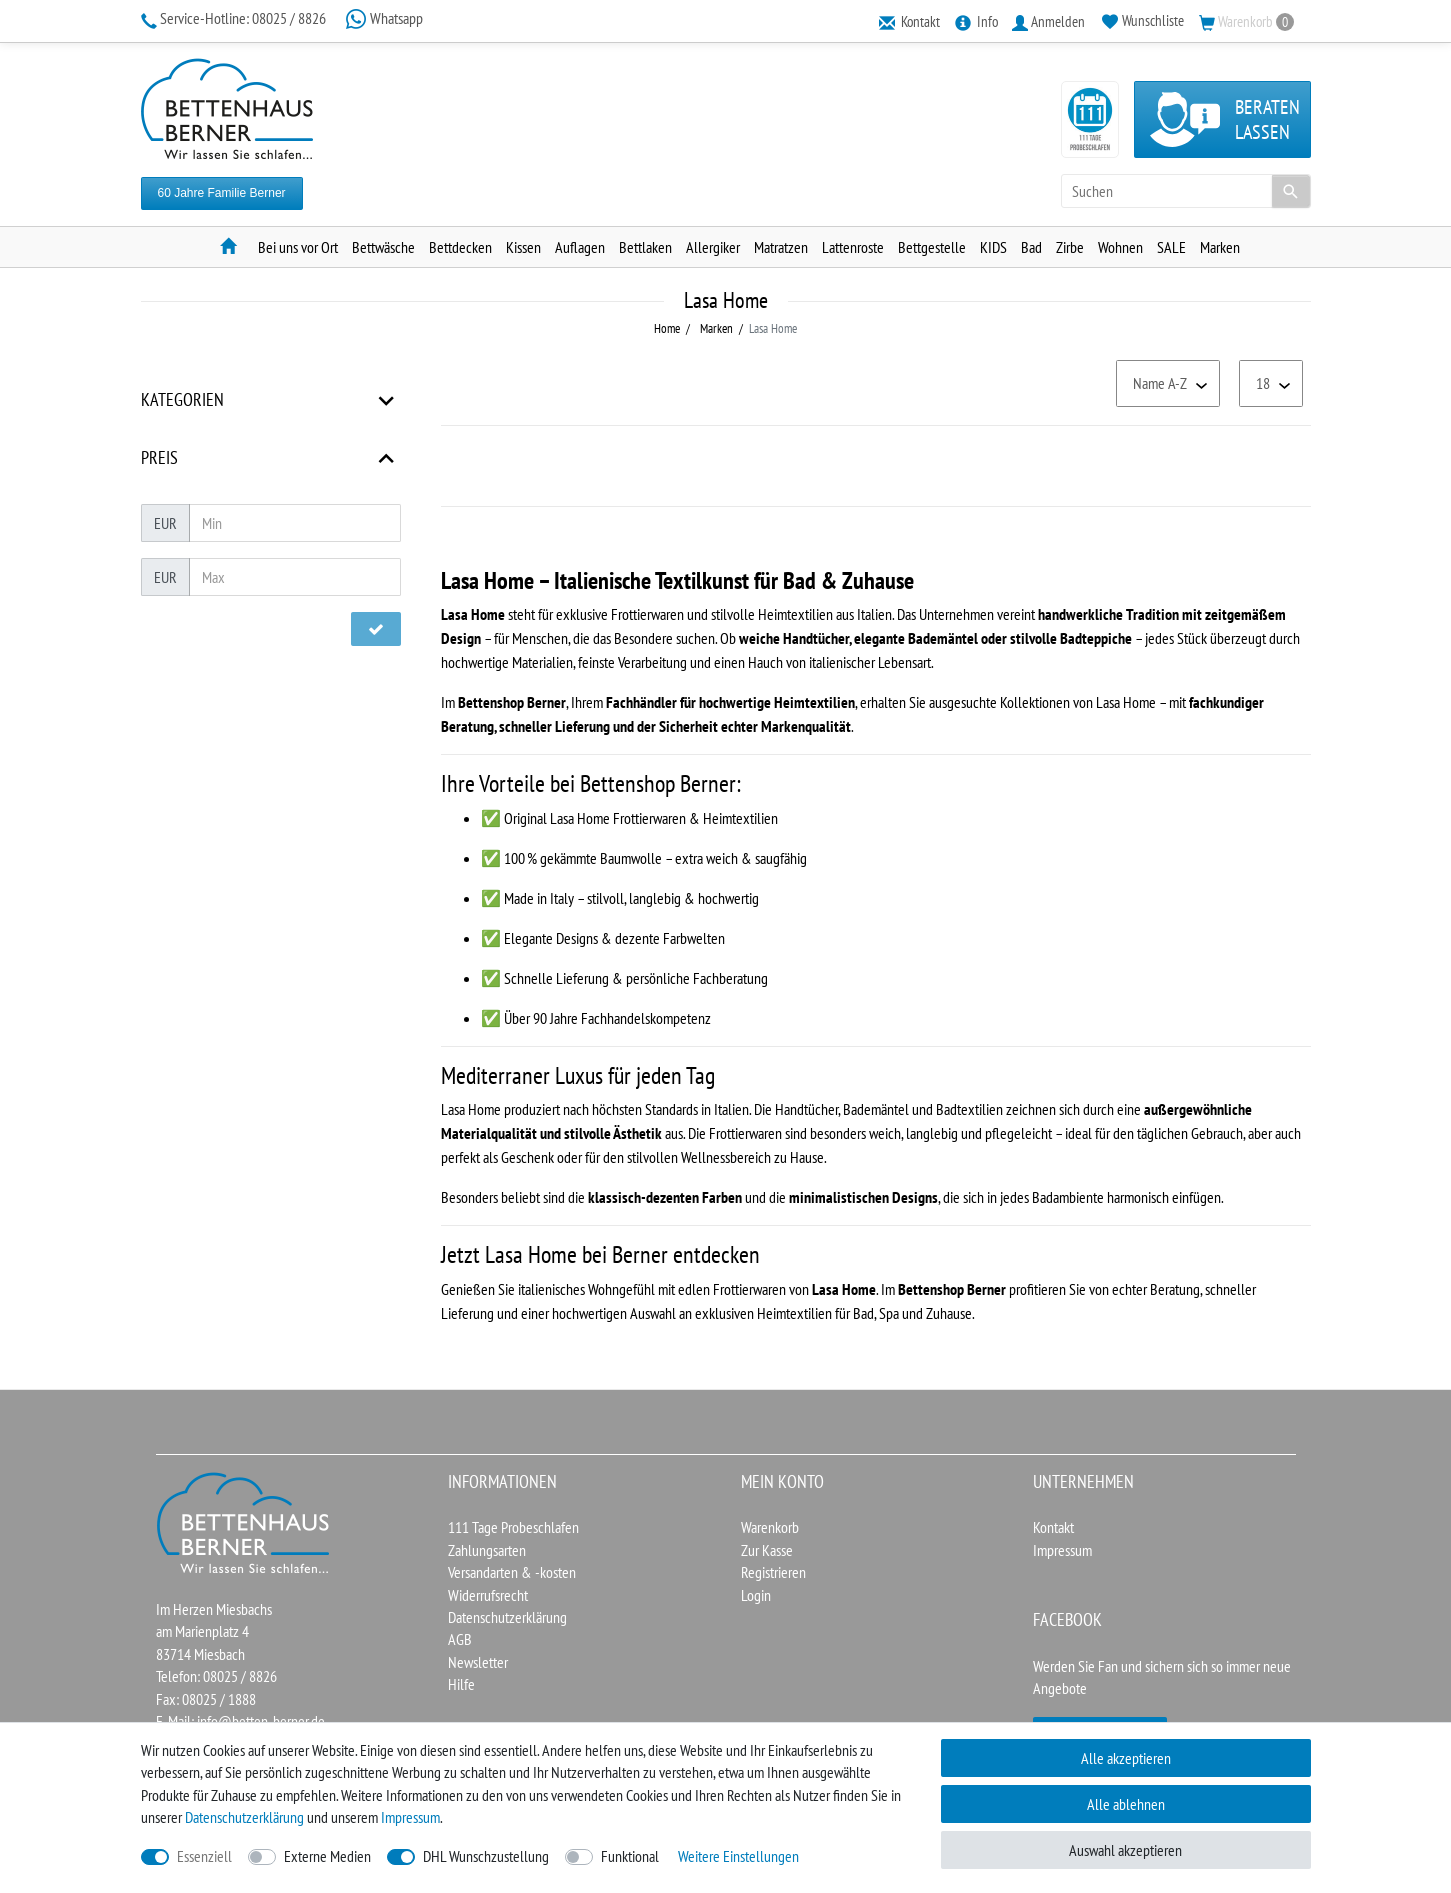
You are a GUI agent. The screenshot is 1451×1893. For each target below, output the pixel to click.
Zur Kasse (767, 1550)
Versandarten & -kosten (512, 1572)
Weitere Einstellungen (738, 1856)
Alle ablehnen (1126, 1804)
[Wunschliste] (1142, 20)
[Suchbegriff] (1186, 191)
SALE (1171, 247)
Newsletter (478, 1662)
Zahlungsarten (487, 1550)
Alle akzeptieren (1126, 1758)
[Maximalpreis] (295, 577)
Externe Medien (327, 1856)
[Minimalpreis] (295, 523)
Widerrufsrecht (488, 1595)
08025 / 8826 (235, 18)
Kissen (523, 247)
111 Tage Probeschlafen (513, 1527)
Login (756, 1595)
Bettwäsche (383, 247)
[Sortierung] (1168, 383)
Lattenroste (853, 247)
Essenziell (204, 1856)
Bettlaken (645, 247)
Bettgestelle (932, 247)
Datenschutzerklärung (507, 1617)
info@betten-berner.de (261, 1721)
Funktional (630, 1856)
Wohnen (1120, 247)
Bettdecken (460, 247)
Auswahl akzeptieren (1125, 1850)
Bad (1031, 247)
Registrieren (773, 1572)
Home (667, 328)
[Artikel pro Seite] (1271, 383)
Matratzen (781, 247)
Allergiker (713, 247)
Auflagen (580, 247)
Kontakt (1053, 1527)
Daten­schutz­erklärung (244, 1817)
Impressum (1062, 1550)
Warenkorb (770, 1527)
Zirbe (1070, 247)
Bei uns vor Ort (298, 247)
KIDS (993, 247)
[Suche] (1291, 191)
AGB (460, 1639)
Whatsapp (384, 18)
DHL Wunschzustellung (486, 1856)
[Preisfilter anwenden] (376, 629)
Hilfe (461, 1684)
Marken (1220, 247)
